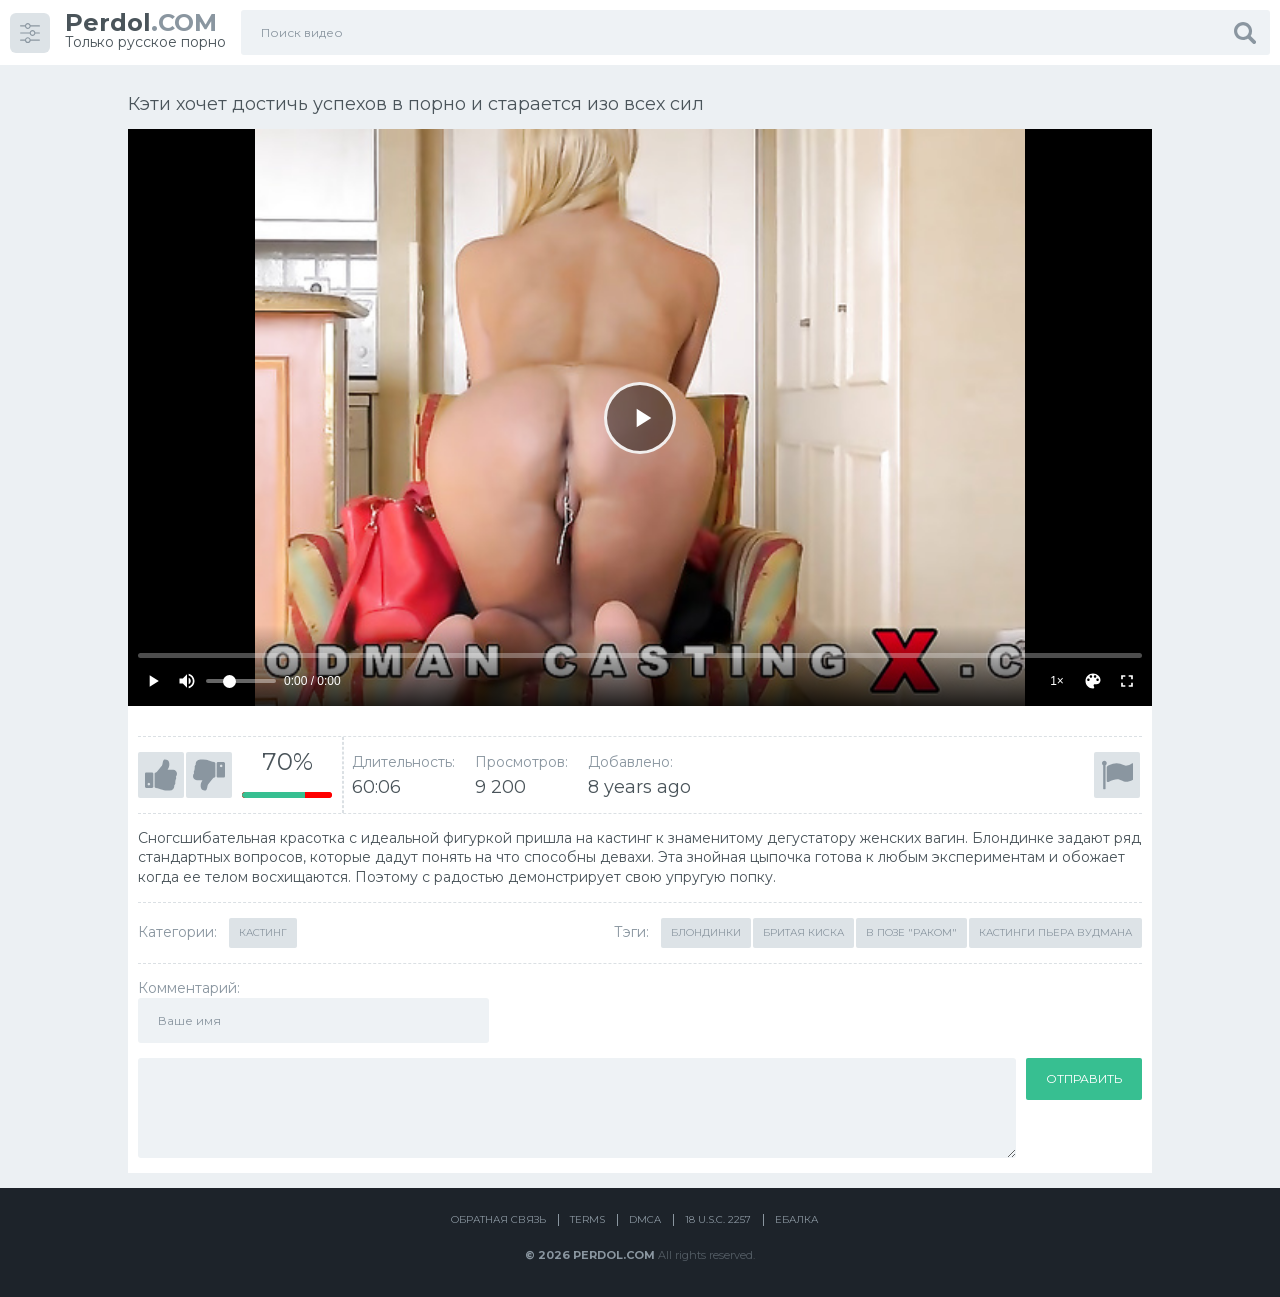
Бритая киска (803, 932)
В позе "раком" (911, 932)
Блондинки (706, 932)
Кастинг (263, 932)
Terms (587, 1219)
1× (1057, 681)
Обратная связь (498, 1219)
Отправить (1084, 1078)
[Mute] (187, 681)
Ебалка (796, 1219)
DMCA (645, 1219)
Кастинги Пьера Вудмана (1055, 932)
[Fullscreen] (1127, 681)
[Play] (640, 418)
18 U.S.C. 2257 (718, 1219)
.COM (141, 22)
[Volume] (241, 681)
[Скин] (1093, 681)
